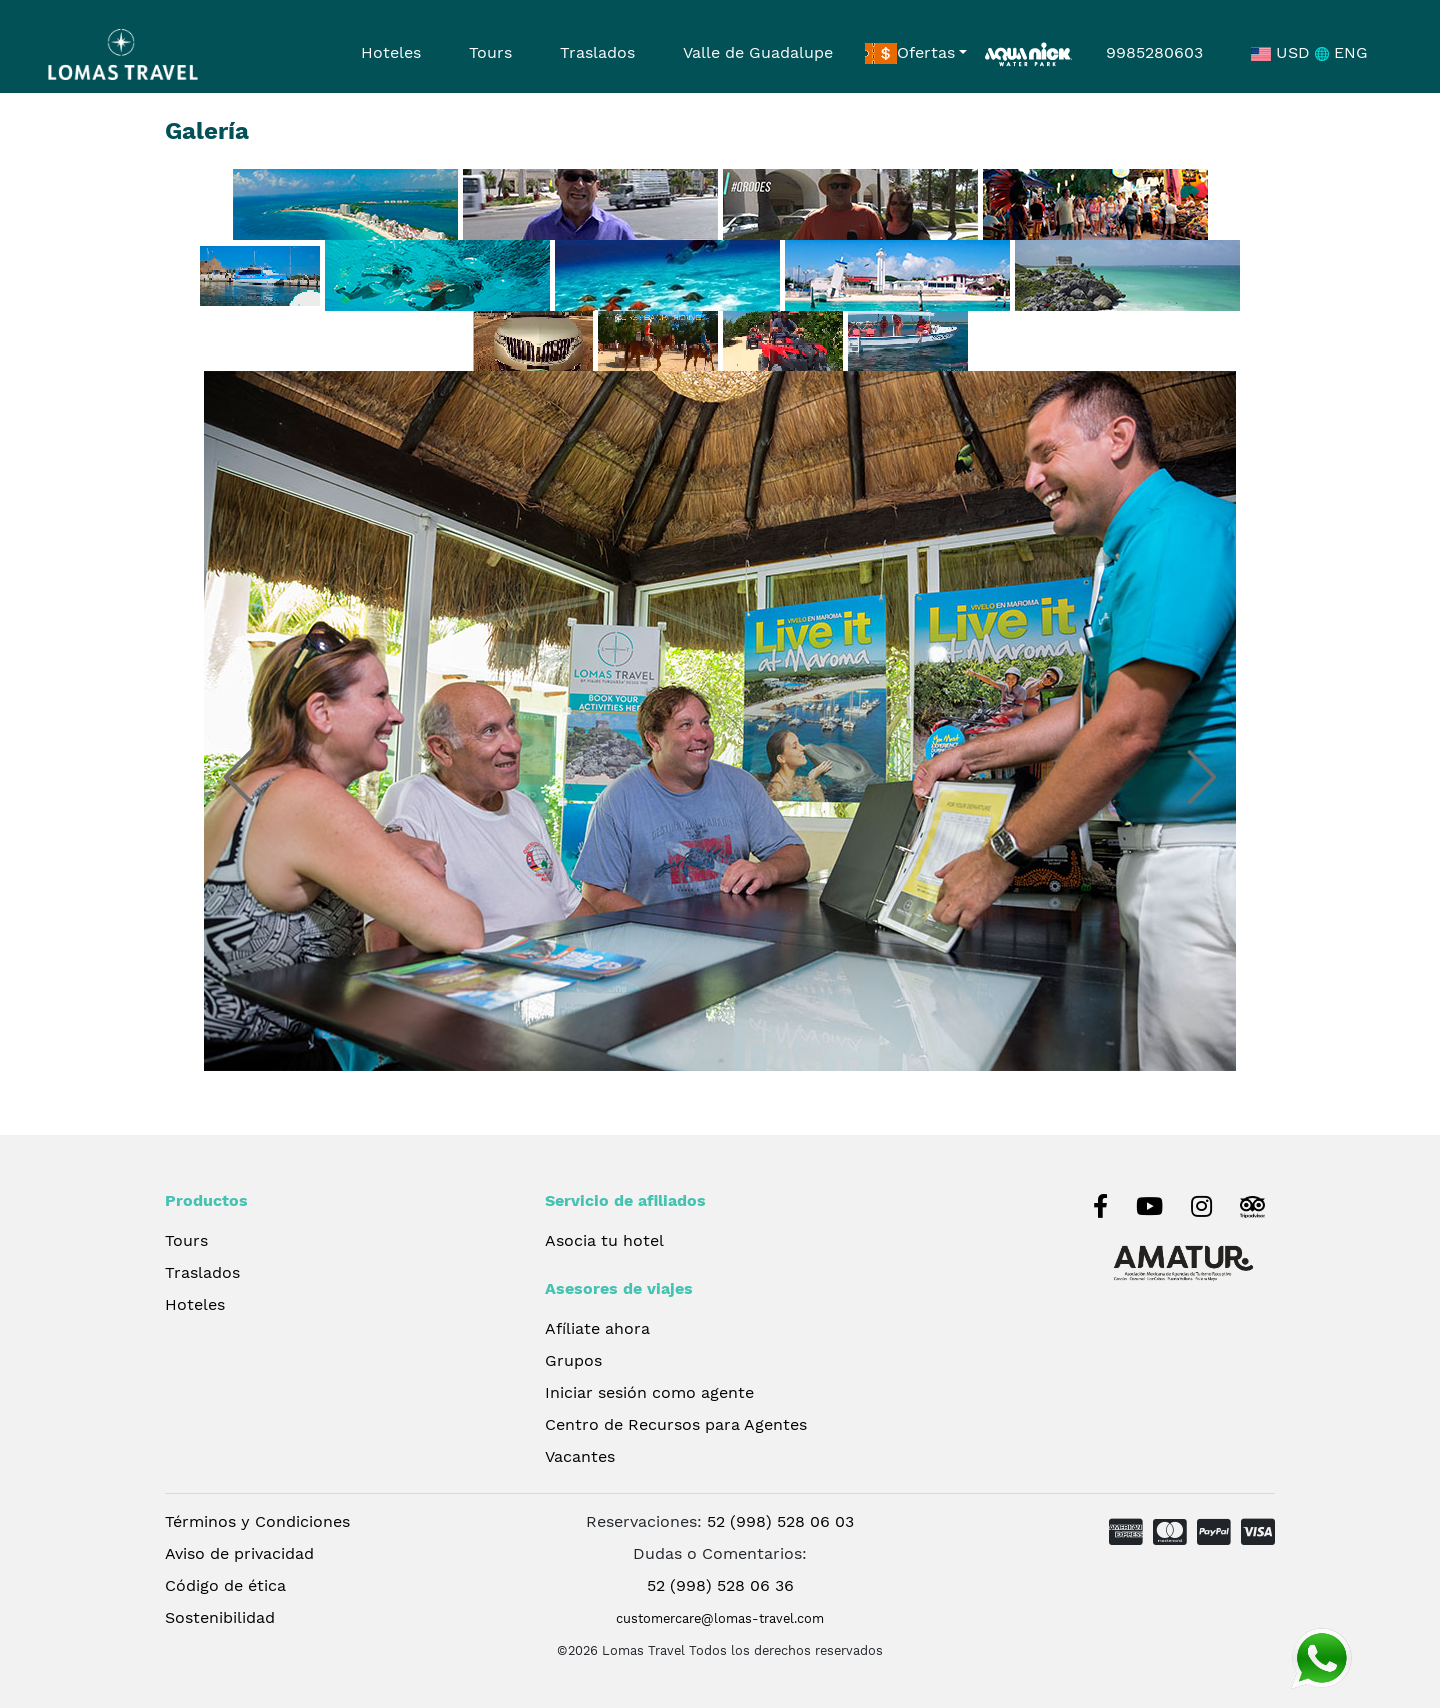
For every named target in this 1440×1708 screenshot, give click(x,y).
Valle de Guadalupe (758, 52)
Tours (490, 52)
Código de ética (225, 1585)
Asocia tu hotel (604, 1240)
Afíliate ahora (597, 1328)
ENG (1341, 52)
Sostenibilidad (220, 1617)
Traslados (597, 52)
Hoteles (391, 52)
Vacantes (580, 1456)
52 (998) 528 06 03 (780, 1521)
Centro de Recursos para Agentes (676, 1424)
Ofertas (910, 54)
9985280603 (1154, 52)
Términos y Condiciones (257, 1521)
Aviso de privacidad (239, 1553)
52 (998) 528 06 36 (720, 1585)
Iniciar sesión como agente (649, 1392)
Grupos (573, 1360)
